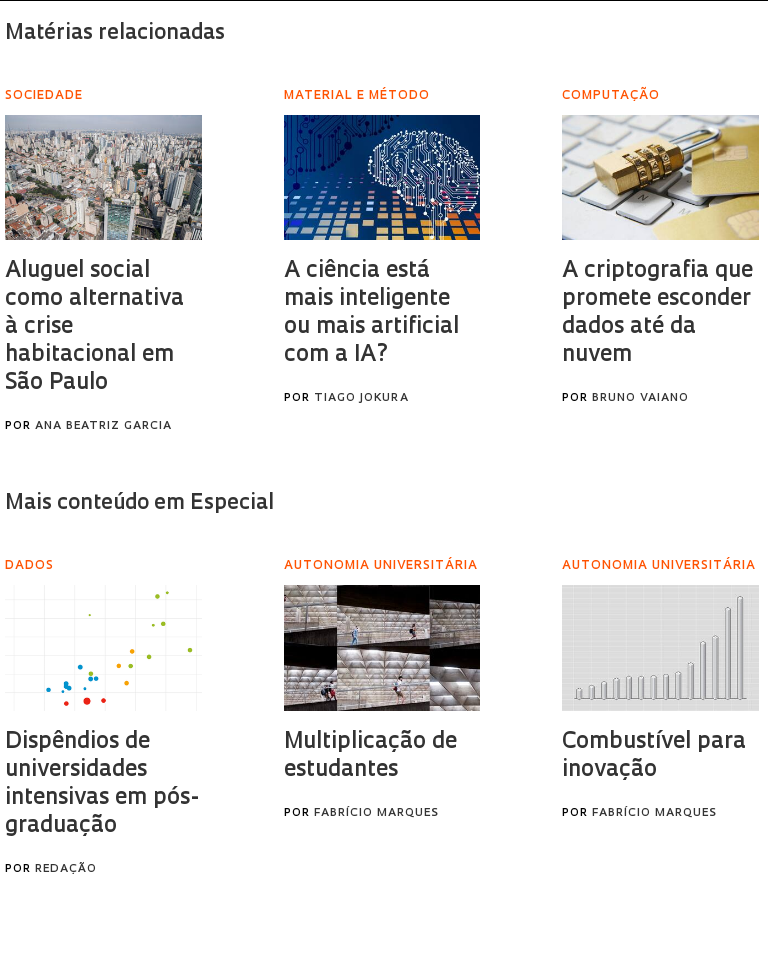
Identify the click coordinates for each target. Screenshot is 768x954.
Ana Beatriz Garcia (103, 426)
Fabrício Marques (376, 813)
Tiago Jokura (361, 398)
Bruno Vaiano (640, 398)
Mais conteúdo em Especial (139, 503)
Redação (66, 869)
